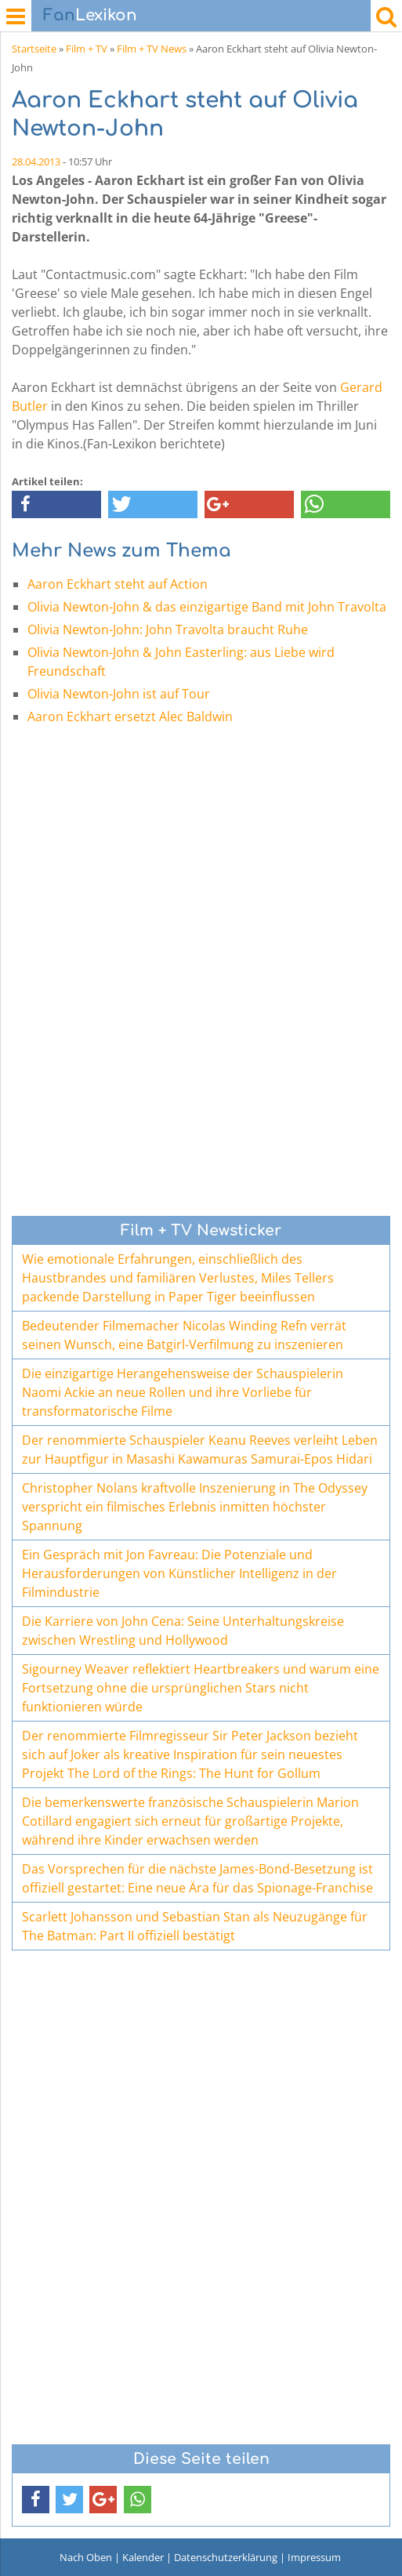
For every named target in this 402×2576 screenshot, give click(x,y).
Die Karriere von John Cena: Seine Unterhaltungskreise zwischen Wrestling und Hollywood (183, 1631)
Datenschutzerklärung (225, 2557)
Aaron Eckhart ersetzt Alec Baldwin (130, 716)
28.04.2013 (36, 161)
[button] (56, 504)
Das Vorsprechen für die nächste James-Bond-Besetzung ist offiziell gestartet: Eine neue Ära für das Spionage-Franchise (197, 1878)
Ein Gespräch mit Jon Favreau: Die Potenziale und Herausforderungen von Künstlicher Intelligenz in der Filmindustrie (179, 1573)
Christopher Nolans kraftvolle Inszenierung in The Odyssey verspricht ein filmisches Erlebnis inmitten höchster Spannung (195, 1506)
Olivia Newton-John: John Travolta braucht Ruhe (167, 629)
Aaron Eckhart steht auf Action (117, 584)
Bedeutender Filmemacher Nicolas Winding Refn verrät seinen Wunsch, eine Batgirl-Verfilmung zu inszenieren (184, 1335)
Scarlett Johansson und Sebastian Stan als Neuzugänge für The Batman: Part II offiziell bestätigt (195, 1926)
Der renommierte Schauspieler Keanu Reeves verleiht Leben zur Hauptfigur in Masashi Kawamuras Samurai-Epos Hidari (200, 1449)
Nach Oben (86, 2557)
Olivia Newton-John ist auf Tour (118, 693)
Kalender (143, 2557)
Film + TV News (152, 49)
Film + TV (86, 49)
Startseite (34, 49)
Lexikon (90, 15)
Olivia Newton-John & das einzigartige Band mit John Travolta (206, 606)
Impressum (314, 2557)
